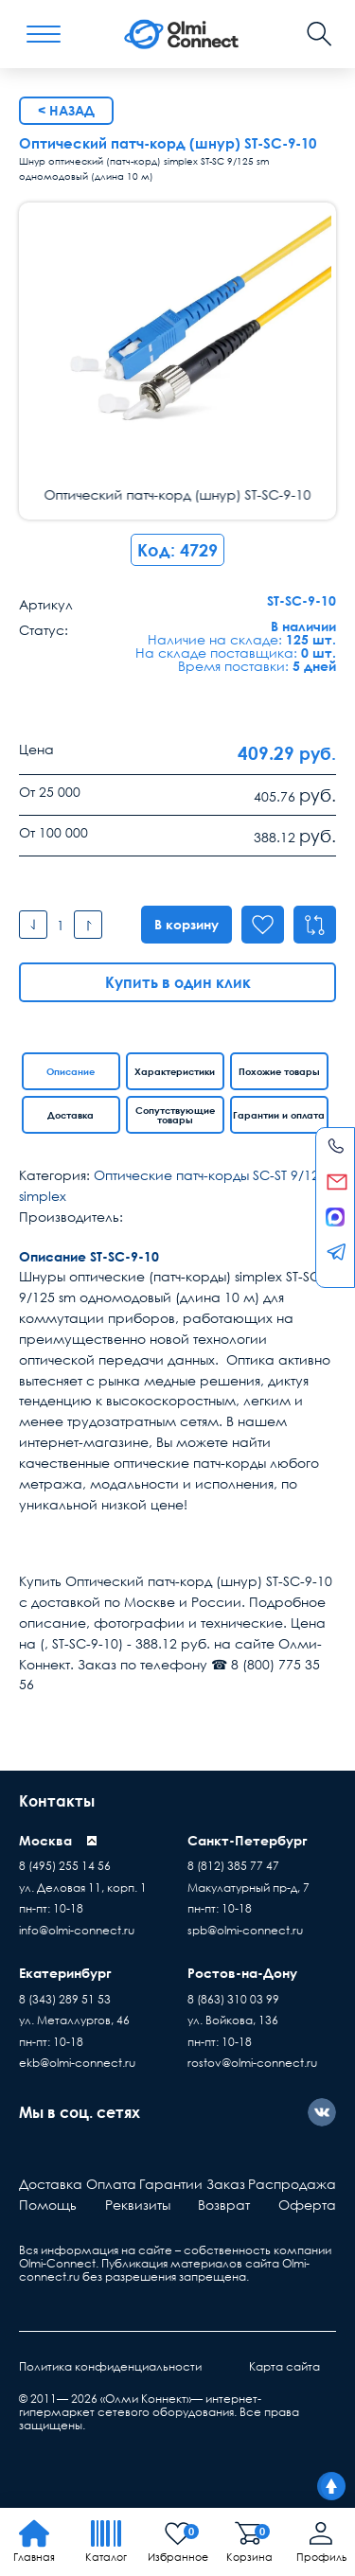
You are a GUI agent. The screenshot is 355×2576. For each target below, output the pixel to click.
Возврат (224, 2205)
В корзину (183, 924)
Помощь (48, 2205)
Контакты (57, 1800)
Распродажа (292, 2184)
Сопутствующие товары (175, 1114)
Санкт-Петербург (247, 1840)
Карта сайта (284, 2366)
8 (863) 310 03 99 (233, 1999)
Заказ (225, 2184)
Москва (45, 1840)
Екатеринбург (65, 1973)
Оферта (307, 2205)
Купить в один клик (178, 982)
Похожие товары (279, 1071)
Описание (70, 1071)
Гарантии (171, 2184)
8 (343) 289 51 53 (65, 1999)
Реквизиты (137, 2205)
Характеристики (174, 1071)
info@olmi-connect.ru (76, 1930)
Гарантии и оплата (279, 1114)
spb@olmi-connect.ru (245, 1930)
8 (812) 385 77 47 (233, 1866)
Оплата (111, 2184)
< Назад (66, 110)
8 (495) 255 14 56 (65, 1866)
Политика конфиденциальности (110, 2366)
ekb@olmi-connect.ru (77, 2063)
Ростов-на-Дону (242, 1973)
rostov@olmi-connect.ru (252, 2063)
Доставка (70, 1114)
